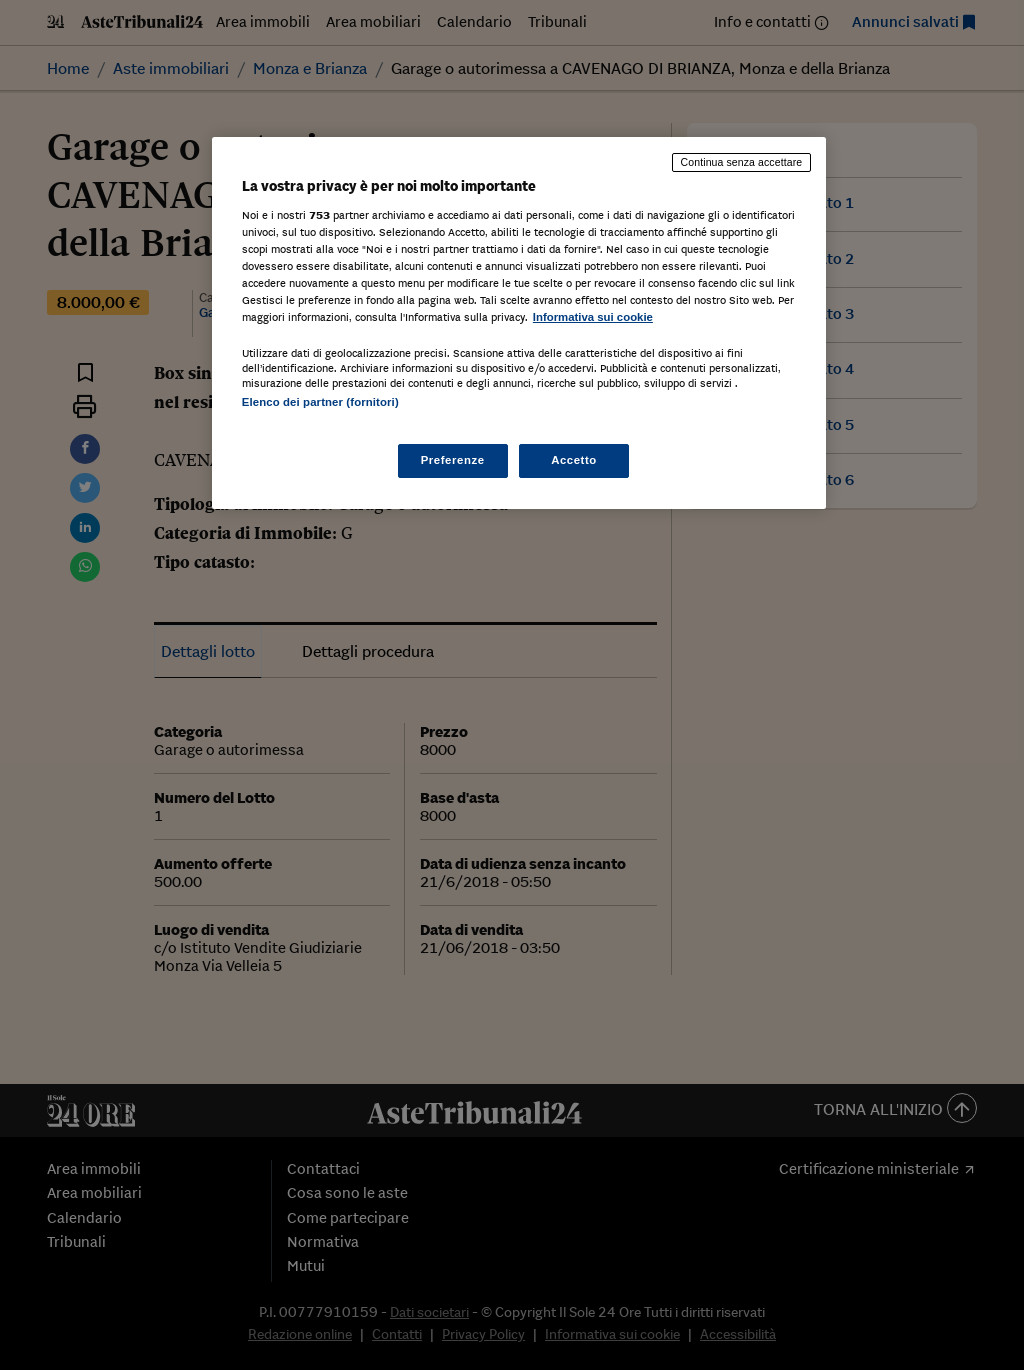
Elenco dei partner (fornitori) (320, 402)
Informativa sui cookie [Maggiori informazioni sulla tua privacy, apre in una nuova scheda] (593, 317)
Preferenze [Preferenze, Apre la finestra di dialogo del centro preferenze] (453, 460)
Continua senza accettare (742, 162)
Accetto (574, 460)
